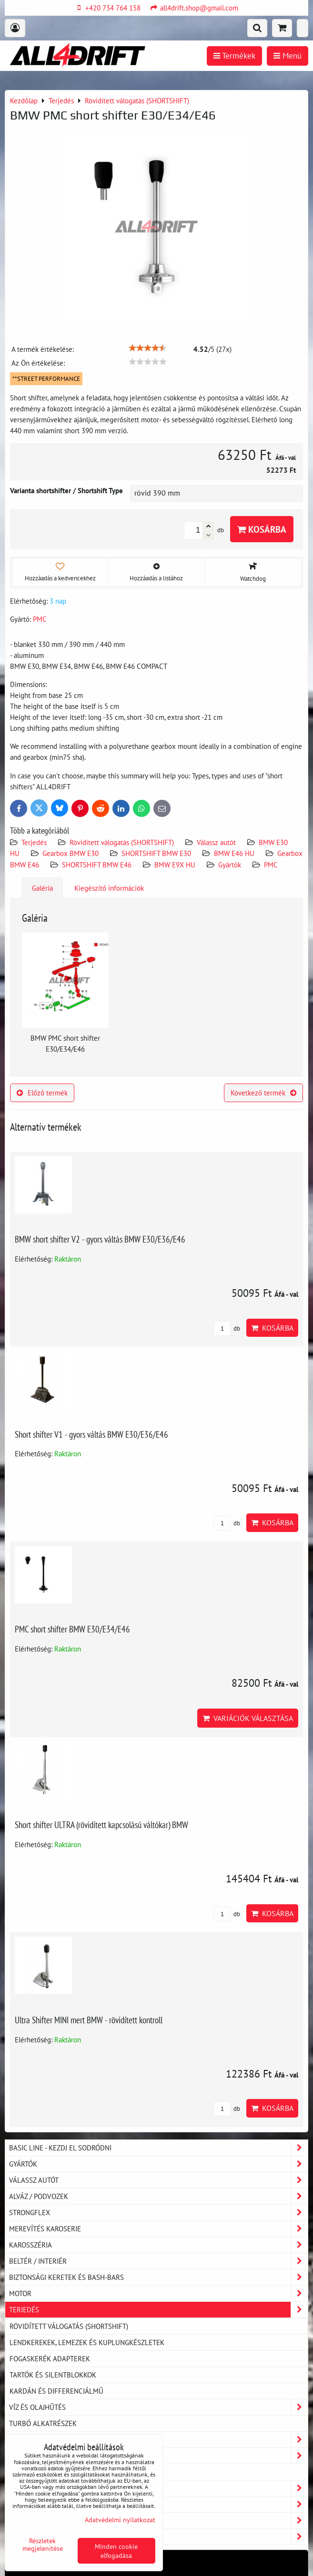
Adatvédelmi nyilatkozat (120, 2519)
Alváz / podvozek (158, 2196)
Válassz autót (216, 842)
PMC (271, 864)
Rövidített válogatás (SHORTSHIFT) (122, 842)
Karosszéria (158, 2245)
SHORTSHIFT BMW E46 (96, 864)
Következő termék (263, 1092)
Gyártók (229, 864)
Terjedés (34, 842)
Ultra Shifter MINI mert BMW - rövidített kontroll (88, 2020)
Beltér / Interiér (158, 2261)
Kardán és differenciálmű (56, 2391)
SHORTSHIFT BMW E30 (156, 853)
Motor (158, 2293)
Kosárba (261, 529)
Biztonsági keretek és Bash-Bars (158, 2277)
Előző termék (42, 1092)
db (227, 1328)
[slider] (148, 348)
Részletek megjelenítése (42, 2544)
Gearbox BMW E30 (70, 853)
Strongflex (158, 2212)
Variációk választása (247, 1718)
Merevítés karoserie (158, 2229)
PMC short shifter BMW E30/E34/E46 (72, 1629)
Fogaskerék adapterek (50, 2358)
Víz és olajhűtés (158, 2407)
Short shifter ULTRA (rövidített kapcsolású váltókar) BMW (101, 1824)
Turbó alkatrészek (43, 2423)
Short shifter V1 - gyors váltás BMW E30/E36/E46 (91, 1434)
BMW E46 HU (234, 853)
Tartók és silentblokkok (53, 2374)
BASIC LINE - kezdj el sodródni (158, 2148)
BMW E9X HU (174, 864)
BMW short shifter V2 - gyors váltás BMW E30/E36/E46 (100, 1239)
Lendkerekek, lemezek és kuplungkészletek (87, 2342)
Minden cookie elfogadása (116, 2551)
